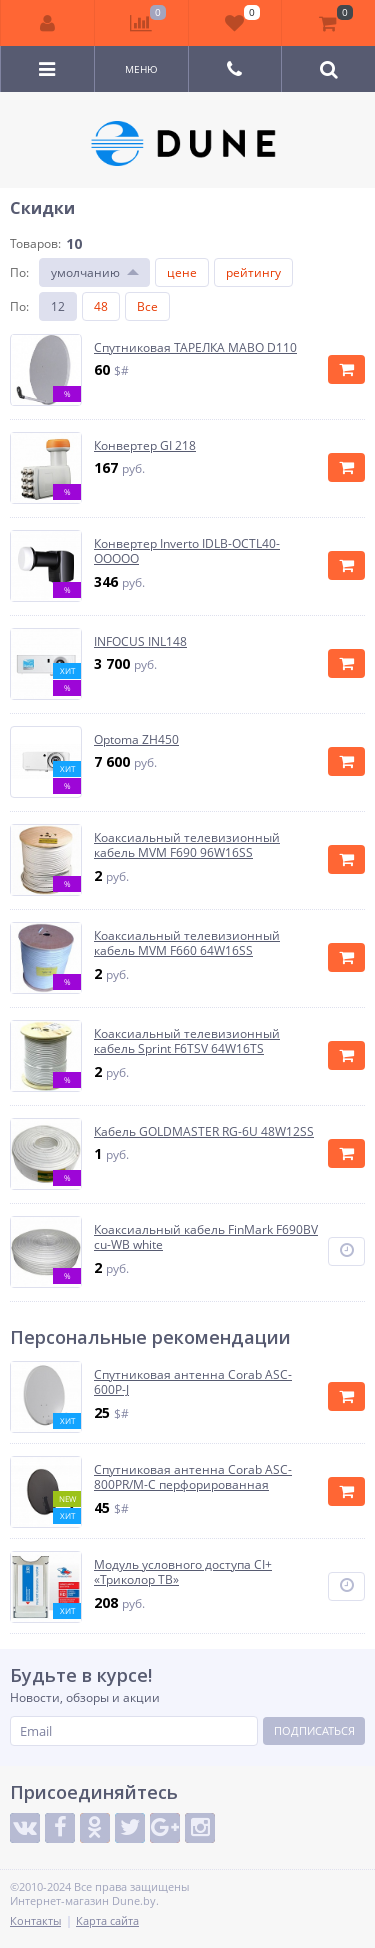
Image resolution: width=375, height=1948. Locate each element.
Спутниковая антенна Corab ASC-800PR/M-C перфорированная (193, 1477)
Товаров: (35, 243)
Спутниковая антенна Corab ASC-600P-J (193, 1382)
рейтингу (253, 272)
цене (182, 272)
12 (58, 306)
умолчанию (85, 272)
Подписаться (314, 1730)
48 (101, 306)
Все (147, 306)
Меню (141, 69)
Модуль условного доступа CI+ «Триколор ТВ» (183, 1572)
